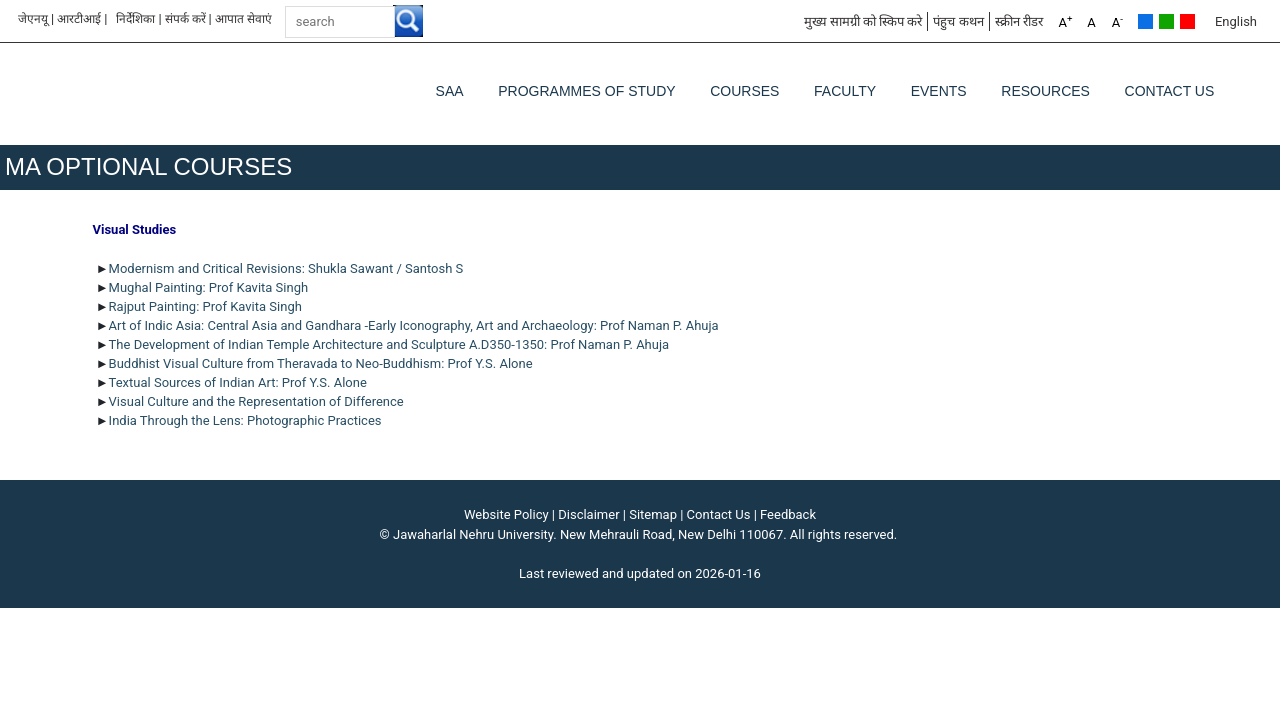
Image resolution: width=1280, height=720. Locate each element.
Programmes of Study (586, 91)
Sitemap (653, 514)
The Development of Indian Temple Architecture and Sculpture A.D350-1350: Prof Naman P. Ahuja (389, 344)
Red (1187, 21)
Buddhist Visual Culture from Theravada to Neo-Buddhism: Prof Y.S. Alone (321, 363)
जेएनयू (33, 19)
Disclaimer (588, 514)
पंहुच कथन (958, 21)
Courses (744, 91)
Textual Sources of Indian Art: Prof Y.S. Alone (238, 382)
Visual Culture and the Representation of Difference (256, 401)
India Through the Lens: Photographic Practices (245, 420)
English (1236, 21)
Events (939, 91)
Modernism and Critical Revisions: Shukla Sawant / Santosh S (288, 268)
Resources (1045, 91)
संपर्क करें (185, 19)
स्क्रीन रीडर (1019, 21)
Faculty (845, 91)
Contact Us (1170, 91)
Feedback (788, 514)
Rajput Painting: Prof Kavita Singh (205, 306)
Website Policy (506, 514)
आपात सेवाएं (243, 19)
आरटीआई (79, 19)
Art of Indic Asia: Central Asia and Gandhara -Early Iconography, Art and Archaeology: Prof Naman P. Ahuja (415, 325)
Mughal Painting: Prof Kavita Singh (209, 287)
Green (1166, 21)
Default (1145, 21)
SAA (450, 91)
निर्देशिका (135, 19)
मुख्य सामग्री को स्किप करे (863, 21)
